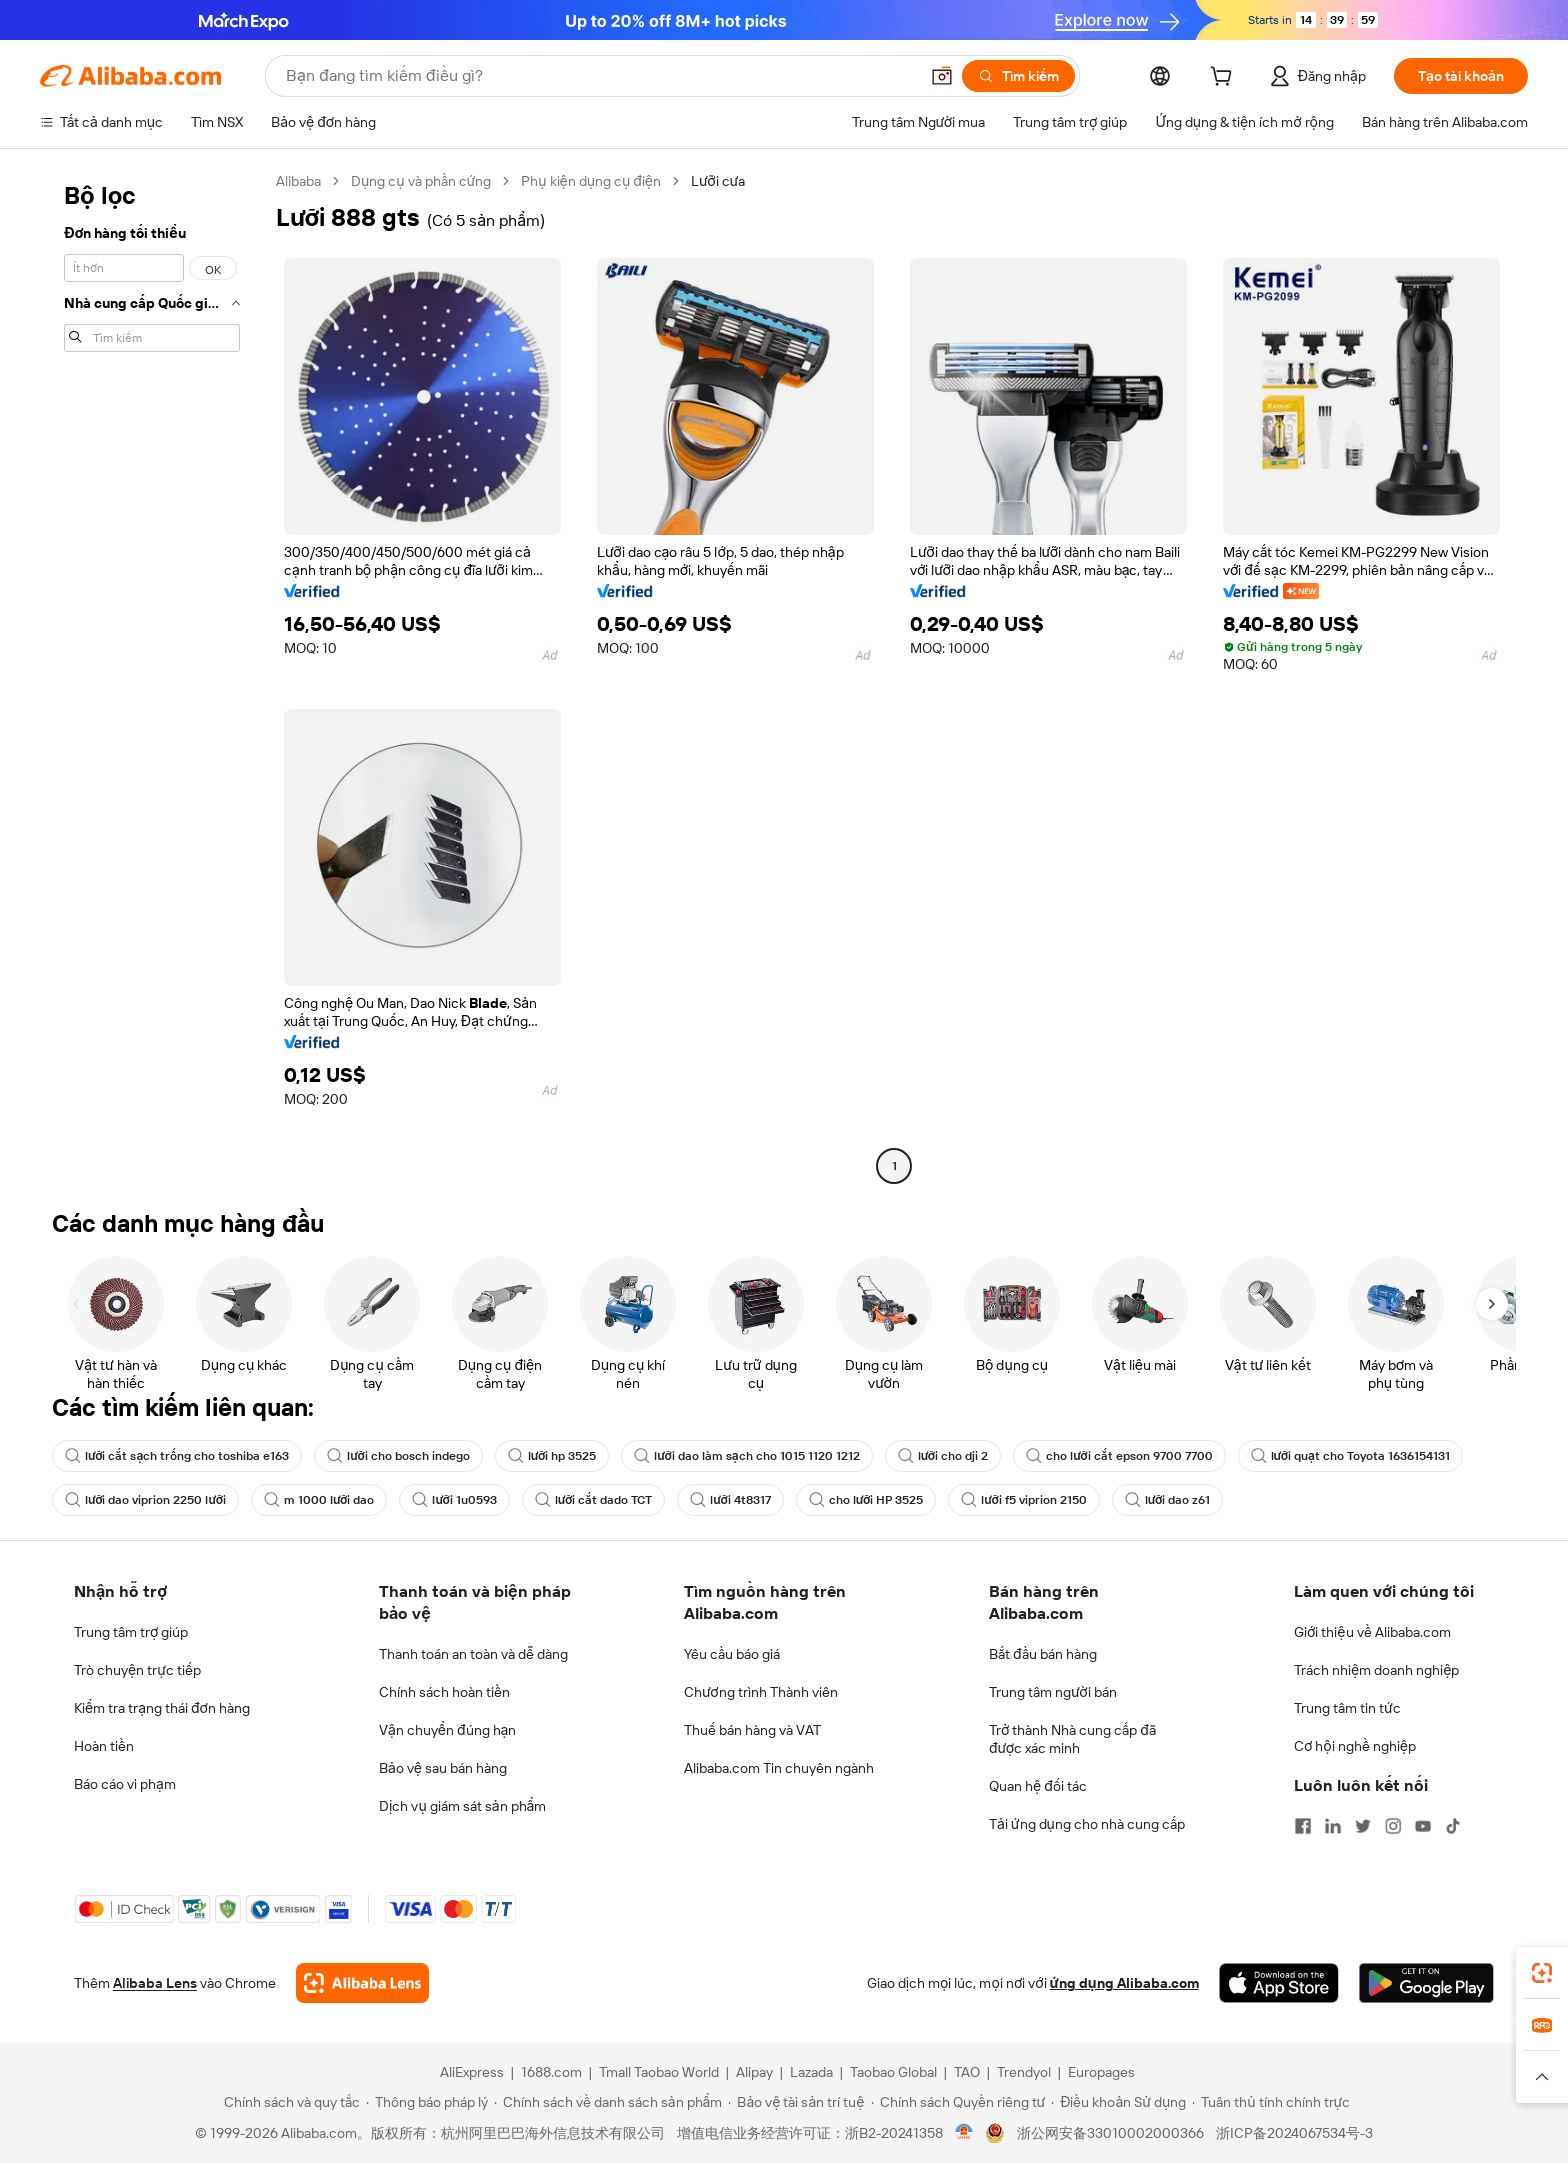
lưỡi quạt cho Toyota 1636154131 (1350, 1456)
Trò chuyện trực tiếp (137, 1670)
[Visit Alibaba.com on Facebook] (1303, 1826)
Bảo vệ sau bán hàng (443, 1768)
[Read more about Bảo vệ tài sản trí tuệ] (796, 2102)
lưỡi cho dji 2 (943, 1456)
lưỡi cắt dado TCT (593, 1500)
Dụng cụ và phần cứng (421, 181)
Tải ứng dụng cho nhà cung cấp (1087, 1824)
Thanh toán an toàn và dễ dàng (473, 1654)
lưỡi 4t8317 (730, 1500)
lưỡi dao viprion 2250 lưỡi (145, 1500)
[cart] (1225, 79)
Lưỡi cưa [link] (718, 181)
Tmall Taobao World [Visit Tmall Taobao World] (659, 2072)
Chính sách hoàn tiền (444, 1692)
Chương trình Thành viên (761, 1692)
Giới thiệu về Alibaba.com (1372, 1632)
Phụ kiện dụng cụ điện (591, 181)
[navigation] (152, 676)
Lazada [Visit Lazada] (811, 2072)
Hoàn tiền (104, 1746)
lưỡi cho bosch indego (398, 1456)
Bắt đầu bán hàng (1043, 1654)
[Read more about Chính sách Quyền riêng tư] (958, 2102)
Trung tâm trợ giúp (131, 1632)
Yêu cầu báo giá (732, 1654)
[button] (942, 76)
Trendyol (1024, 2072)
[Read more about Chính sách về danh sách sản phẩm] (608, 2102)
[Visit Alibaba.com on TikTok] (1453, 1826)
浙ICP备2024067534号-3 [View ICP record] (1294, 2133)
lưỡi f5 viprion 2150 (1023, 1500)
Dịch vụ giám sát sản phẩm (462, 1806)
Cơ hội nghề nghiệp (1355, 1746)
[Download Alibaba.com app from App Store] (1279, 1983)
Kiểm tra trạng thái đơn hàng (162, 1708)
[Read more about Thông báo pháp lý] (427, 2102)
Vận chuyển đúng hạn (447, 1730)
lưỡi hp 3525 (552, 1456)
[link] (1542, 1973)
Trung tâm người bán (1053, 1692)
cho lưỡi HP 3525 (866, 1500)
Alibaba (298, 181)
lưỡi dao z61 (1167, 1500)
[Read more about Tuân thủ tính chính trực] (1271, 2102)
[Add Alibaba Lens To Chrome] (362, 1983)
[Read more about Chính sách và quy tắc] (289, 2102)
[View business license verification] (964, 2133)
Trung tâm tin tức (1347, 1708)
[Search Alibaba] (600, 76)
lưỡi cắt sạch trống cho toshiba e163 (177, 1456)
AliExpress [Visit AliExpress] (472, 2072)
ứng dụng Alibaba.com (1124, 1983)
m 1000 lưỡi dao (319, 1500)
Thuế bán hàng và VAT (752, 1730)
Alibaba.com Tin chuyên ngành (779, 1768)
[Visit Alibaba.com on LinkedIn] (1333, 1826)
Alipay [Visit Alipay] (754, 2072)
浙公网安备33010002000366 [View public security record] (1110, 2133)
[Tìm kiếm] (1018, 76)
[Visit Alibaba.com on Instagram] (1393, 1826)
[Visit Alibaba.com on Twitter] (1363, 1826)
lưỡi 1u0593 (454, 1500)
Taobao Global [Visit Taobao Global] (893, 2072)
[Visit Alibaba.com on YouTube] (1423, 1826)
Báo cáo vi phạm (125, 1784)
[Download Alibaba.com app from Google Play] (1426, 1983)
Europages (1101, 2072)
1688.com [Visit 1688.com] (551, 2072)
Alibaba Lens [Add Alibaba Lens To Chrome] (155, 1983)
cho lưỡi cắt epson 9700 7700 (1119, 1456)
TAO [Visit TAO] (967, 2072)
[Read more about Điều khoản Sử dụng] (1118, 2102)
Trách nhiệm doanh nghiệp (1376, 1670)
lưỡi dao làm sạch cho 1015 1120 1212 (746, 1456)
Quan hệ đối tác (1038, 1786)
